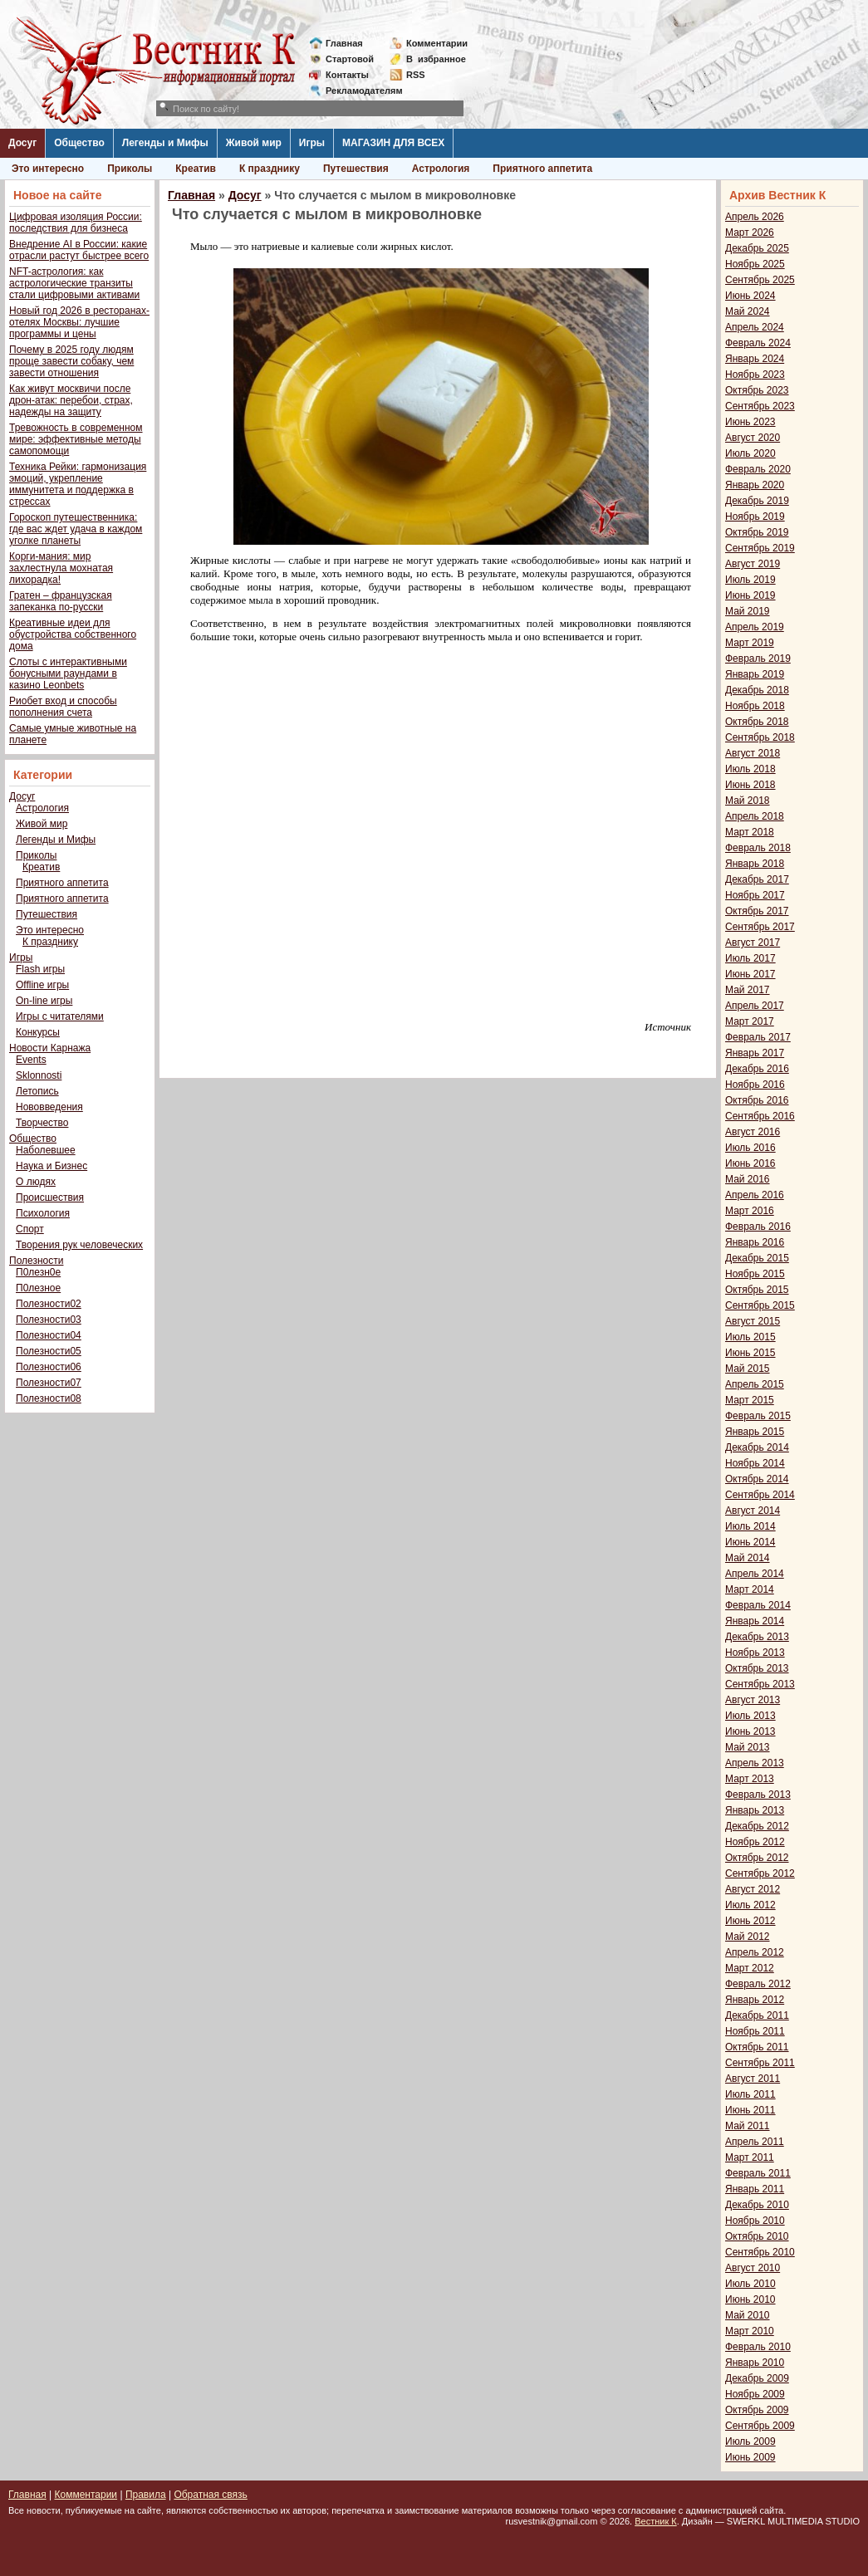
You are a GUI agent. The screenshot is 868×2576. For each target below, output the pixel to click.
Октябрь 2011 (757, 2047)
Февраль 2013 (758, 1794)
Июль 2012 (750, 1905)
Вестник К (656, 2521)
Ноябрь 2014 (755, 1463)
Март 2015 (749, 1400)
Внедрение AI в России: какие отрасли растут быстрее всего (79, 250)
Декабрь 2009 (757, 2378)
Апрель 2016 (754, 1195)
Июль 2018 (750, 769)
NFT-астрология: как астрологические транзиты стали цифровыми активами (74, 283)
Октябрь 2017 (757, 911)
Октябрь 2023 (757, 390)
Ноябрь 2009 (755, 2394)
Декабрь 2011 (757, 2015)
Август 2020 (752, 437)
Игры (312, 143)
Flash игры (40, 969)
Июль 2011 (750, 2094)
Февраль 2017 (758, 1037)
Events (31, 1059)
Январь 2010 (754, 2362)
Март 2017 (749, 1021)
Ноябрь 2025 (755, 264)
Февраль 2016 (758, 1226)
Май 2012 (747, 1936)
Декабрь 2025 (757, 248)
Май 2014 (747, 1558)
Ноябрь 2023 (755, 374)
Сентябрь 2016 (760, 1116)
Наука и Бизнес (51, 1166)
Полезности (36, 1260)
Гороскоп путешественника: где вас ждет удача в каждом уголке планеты (75, 529)
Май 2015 (747, 1368)
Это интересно (48, 168)
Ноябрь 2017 (755, 895)
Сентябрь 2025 (760, 280)
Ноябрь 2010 (755, 2220)
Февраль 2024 (758, 343)
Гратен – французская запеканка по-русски (60, 601)
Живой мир (254, 143)
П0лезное (38, 1288)
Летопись (37, 1091)
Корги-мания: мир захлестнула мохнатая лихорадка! (61, 568)
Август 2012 (752, 1889)
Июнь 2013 (750, 1731)
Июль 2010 (750, 2284)
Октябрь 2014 (757, 1479)
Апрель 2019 (754, 627)
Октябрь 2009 (757, 2410)
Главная (344, 43)
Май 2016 (747, 1179)
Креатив (195, 168)
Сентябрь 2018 (760, 737)
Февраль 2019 (758, 658)
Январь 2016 (754, 1242)
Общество (79, 143)
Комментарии (437, 43)
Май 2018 (747, 800)
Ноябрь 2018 (755, 706)
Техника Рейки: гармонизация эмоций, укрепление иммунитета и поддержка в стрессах (77, 484)
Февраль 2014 (758, 1605)
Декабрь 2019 (757, 501)
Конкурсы (38, 1032)
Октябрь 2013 (757, 1668)
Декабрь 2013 (757, 1637)
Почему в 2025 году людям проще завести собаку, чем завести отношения (71, 361)
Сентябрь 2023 (760, 406)
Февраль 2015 (758, 1416)
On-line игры (44, 1000)
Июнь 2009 (750, 2457)
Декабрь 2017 (757, 879)
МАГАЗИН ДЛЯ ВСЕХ (393, 143)
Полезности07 (48, 1382)
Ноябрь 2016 (755, 1084)
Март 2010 (749, 2331)
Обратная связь (210, 2494)
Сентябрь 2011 (760, 2063)
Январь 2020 (754, 485)
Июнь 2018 (750, 785)
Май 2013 (747, 1747)
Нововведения (49, 1107)
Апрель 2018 (754, 816)
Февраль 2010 (758, 2347)
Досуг (22, 143)
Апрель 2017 (754, 1005)
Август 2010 (752, 2268)
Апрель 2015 (754, 1384)
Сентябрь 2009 (760, 2426)
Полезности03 (48, 1319)
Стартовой (350, 59)
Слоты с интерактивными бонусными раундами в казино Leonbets (68, 673)
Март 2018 (749, 832)
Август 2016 (752, 1132)
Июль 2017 (750, 958)
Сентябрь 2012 (760, 1873)
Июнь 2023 (750, 422)
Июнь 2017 (750, 974)
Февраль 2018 (758, 848)
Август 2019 (752, 564)
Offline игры (42, 985)
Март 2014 (749, 1589)
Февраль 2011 (758, 2173)
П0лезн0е (38, 1272)
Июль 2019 (750, 579)
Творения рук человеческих (79, 1245)
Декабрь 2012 (757, 1826)
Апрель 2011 (754, 2141)
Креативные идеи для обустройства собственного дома (72, 634)
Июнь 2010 (750, 2299)
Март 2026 (749, 232)
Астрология (441, 168)
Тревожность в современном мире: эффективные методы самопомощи (76, 439)
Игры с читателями (60, 1016)
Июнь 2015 (750, 1353)
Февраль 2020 (758, 469)
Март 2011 (749, 2157)
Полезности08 (48, 1398)
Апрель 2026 (754, 217)
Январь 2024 (754, 359)
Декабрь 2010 (757, 2205)
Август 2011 (752, 2078)
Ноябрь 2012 (755, 1842)
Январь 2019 (754, 674)
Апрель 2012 (754, 1952)
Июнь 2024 (750, 295)
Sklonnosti (38, 1075)
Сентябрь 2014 (760, 1495)
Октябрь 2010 (757, 2236)
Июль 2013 (750, 1715)
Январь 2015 (754, 1431)
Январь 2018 (754, 863)
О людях (36, 1182)
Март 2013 (749, 1779)
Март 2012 (749, 1968)
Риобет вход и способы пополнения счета (63, 706)
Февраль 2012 (758, 1984)
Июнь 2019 (750, 595)
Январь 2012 (754, 1999)
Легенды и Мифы (165, 143)
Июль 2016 (750, 1147)
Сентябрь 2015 (760, 1305)
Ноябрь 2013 (755, 1652)
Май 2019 (747, 611)
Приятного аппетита (542, 168)
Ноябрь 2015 (755, 1274)
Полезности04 (48, 1335)
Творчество (42, 1123)
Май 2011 (747, 2126)
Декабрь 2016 (757, 1069)
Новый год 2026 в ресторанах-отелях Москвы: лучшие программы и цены (79, 322)
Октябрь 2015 (757, 1289)
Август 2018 (752, 753)
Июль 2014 (750, 1526)
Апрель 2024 (754, 327)
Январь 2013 (754, 1810)
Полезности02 (48, 1304)
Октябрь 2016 (757, 1100)
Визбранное (436, 59)
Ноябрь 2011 (755, 2031)
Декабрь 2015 (757, 1258)
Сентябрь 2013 (760, 1684)
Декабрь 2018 (757, 690)
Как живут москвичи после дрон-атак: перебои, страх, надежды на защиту (71, 400)
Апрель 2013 (754, 1763)
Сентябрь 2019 (760, 548)
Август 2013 (752, 1700)
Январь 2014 (754, 1621)
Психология (43, 1213)
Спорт (30, 1229)
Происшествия (50, 1197)
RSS (415, 75)
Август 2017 (752, 942)
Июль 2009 (750, 2441)
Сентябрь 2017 (760, 927)
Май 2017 (747, 990)
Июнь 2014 (750, 1542)
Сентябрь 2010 (760, 2252)
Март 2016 (749, 1211)
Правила (145, 2494)
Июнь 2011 (750, 2110)
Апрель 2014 (754, 1573)
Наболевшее (46, 1150)
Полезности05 (48, 1351)
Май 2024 (747, 311)
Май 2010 (747, 2315)
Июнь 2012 (750, 1921)
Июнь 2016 (750, 1163)
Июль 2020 (750, 453)
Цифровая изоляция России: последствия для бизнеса (75, 222)
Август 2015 (752, 1321)
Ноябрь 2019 (755, 516)
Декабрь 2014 (757, 1447)
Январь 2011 (754, 2189)
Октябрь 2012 (757, 1857)
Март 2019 (749, 643)
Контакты (347, 75)
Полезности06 (48, 1367)
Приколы (129, 168)
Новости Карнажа (50, 1048)
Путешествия (356, 168)
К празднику (269, 168)
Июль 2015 (750, 1337)
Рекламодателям (358, 90)
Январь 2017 (754, 1053)
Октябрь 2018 (757, 721)
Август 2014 (752, 1510)
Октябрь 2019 (757, 532)
